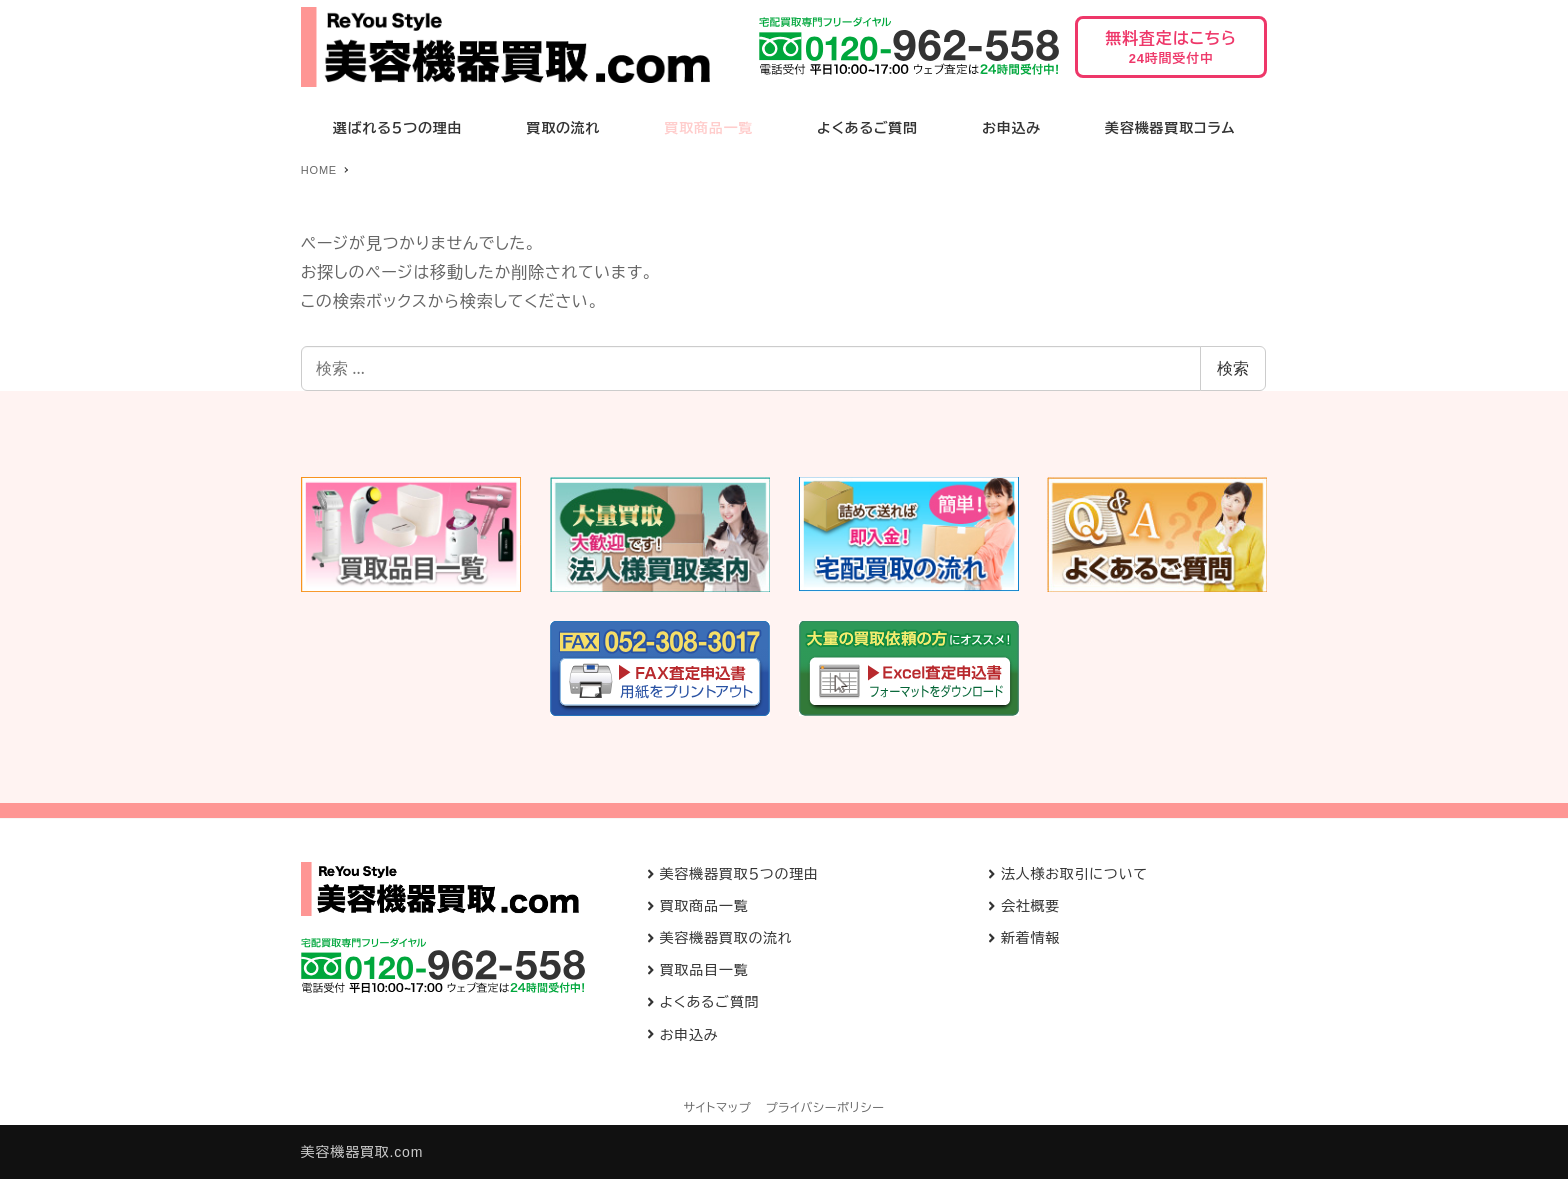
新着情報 (1030, 938)
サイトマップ (718, 1108)
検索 (1233, 368)
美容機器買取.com (362, 1152)
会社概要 (1030, 906)
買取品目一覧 (704, 970)
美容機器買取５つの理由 (739, 874)
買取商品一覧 (704, 906)
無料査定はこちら (1171, 54)
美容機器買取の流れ (726, 938)
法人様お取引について (1074, 874)
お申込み (689, 1035)
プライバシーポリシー (825, 1108)
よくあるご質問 (710, 1002)
